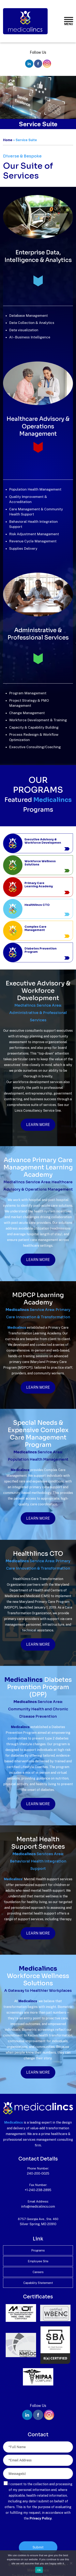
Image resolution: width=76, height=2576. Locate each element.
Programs (38, 2250)
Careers (38, 2272)
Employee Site (38, 2261)
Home (7, 140)
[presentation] (38, 2531)
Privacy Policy (41, 2518)
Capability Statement (38, 2283)
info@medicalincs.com (38, 2206)
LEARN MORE (38, 1124)
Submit (38, 2547)
